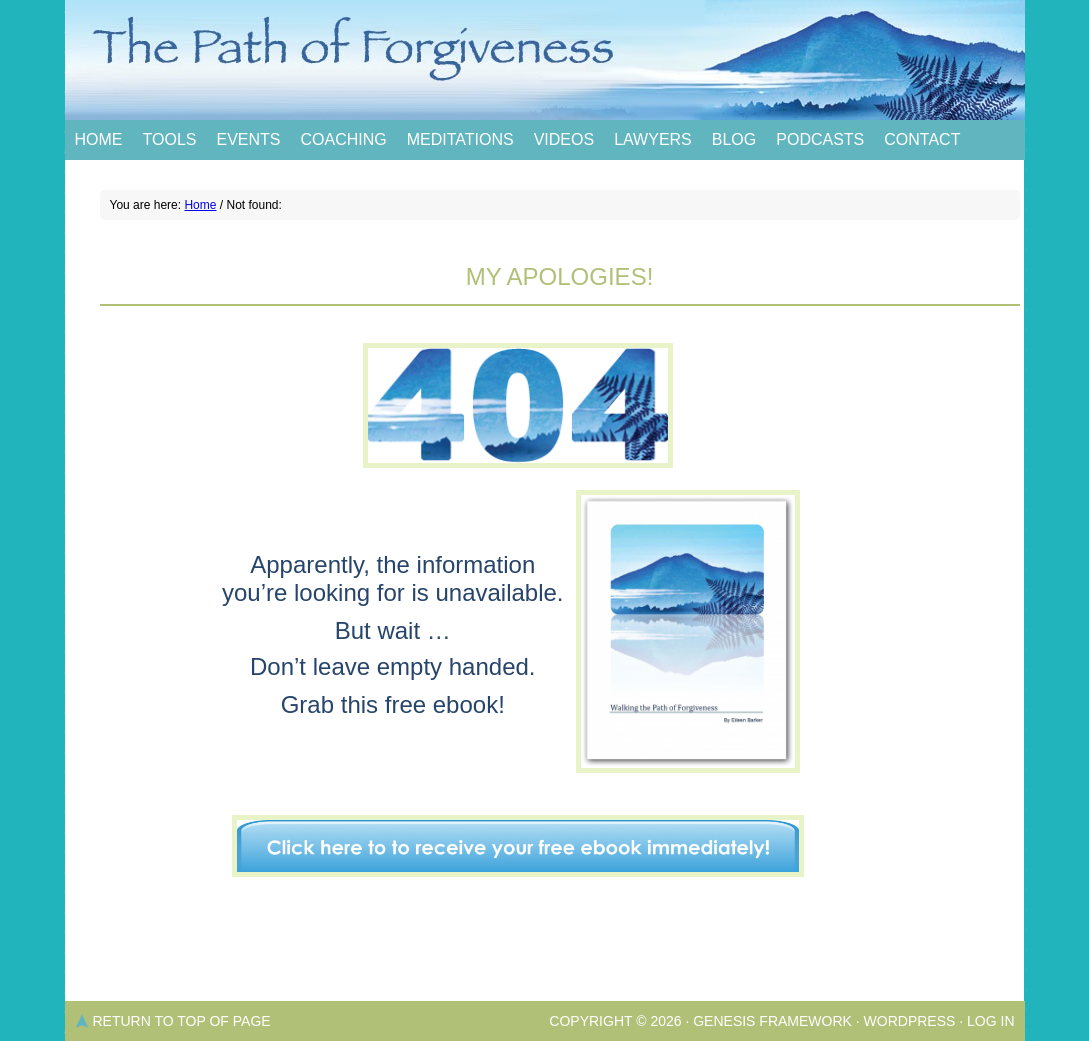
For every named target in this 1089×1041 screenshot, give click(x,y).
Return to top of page (182, 1021)
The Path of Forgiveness (545, 60)
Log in (990, 1021)
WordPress (910, 1021)
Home (99, 139)
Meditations (460, 139)
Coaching (343, 139)
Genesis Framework (772, 1021)
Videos (564, 139)
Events (248, 139)
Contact (922, 139)
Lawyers (653, 139)
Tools (170, 139)
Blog (734, 139)
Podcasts (820, 139)
